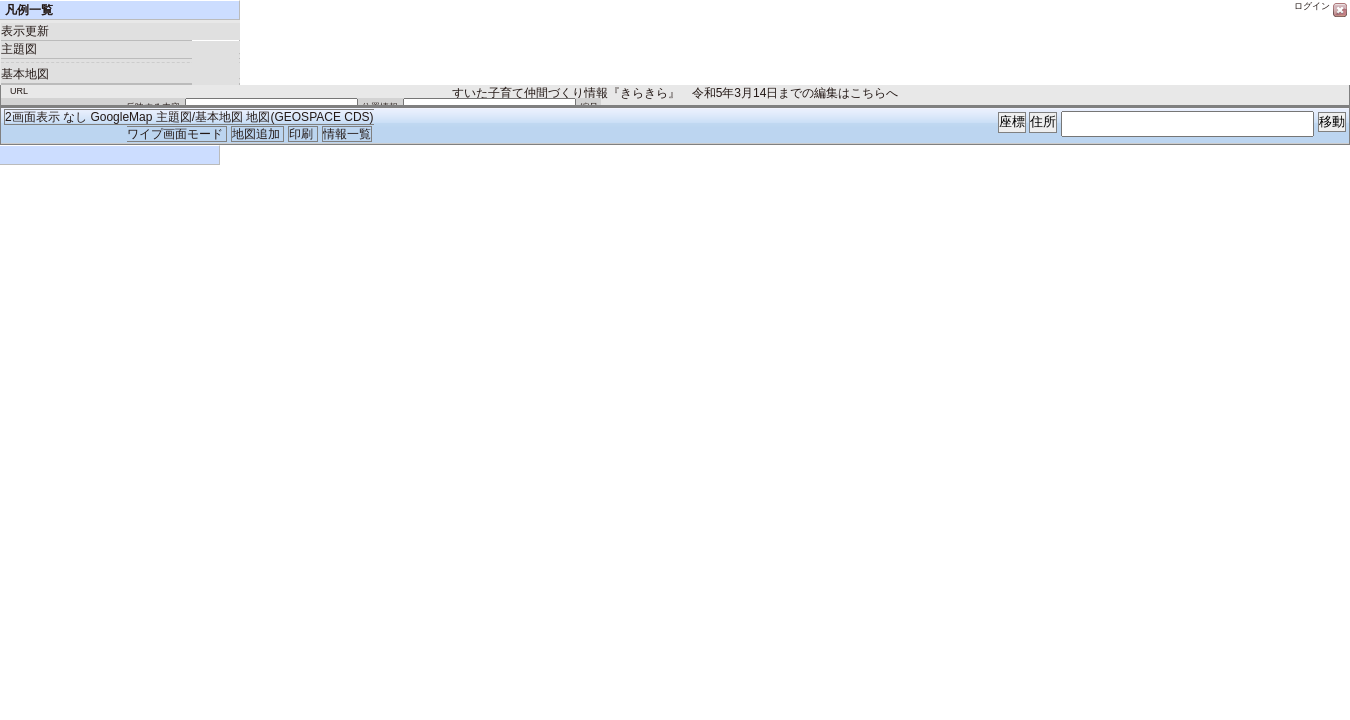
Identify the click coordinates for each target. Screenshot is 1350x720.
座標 (1012, 121)
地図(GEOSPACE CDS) (309, 117)
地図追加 (257, 134)
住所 (1043, 121)
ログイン (1312, 6)
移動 (1332, 121)
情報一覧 (347, 134)
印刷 (302, 134)
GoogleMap (121, 117)
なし (75, 117)
